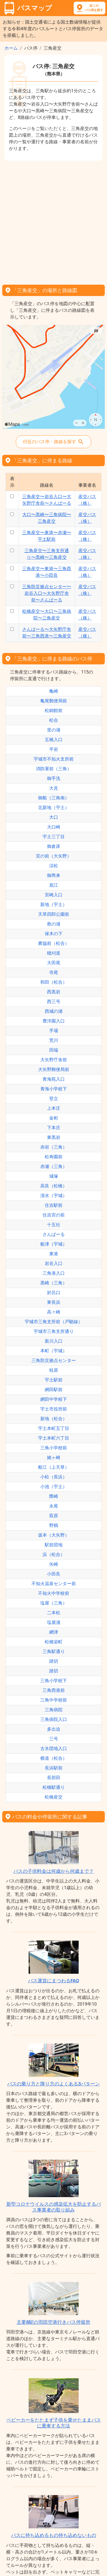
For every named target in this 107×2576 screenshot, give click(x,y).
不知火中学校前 (53, 1593)
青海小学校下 (53, 1088)
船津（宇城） (53, 1244)
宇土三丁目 (54, 836)
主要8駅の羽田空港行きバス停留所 (53, 2322)
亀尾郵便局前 (53, 700)
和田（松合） (53, 982)
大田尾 (53, 962)
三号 (53, 1738)
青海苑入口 (54, 1079)
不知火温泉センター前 (53, 1583)
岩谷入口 (54, 1263)
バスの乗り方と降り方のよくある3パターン (53, 2084)
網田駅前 (54, 1389)
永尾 (53, 1506)
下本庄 (53, 1127)
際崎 (53, 1496)
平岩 (53, 749)
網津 (53, 1632)
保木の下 (54, 933)
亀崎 (53, 691)
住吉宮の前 (54, 1215)
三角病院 (54, 1709)
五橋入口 (54, 739)
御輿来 (53, 875)
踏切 (53, 1661)
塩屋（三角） (53, 1603)
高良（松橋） (53, 1185)
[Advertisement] (53, 220)
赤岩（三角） (53, 1147)
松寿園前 (54, 1156)
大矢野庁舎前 (53, 1059)
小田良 (53, 1574)
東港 (53, 1253)
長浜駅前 (54, 1768)
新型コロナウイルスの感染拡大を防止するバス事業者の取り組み (53, 2206)
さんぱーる (54, 1234)
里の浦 (53, 730)
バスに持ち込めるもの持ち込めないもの (53, 2535)
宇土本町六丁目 (53, 1438)
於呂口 (53, 1292)
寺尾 (53, 972)
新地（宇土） (53, 904)
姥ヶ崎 (53, 1457)
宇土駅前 (54, 1380)
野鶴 (53, 1525)
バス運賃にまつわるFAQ (53, 1980)
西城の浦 (54, 1011)
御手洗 (53, 778)
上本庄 (53, 1108)
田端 (53, 1050)
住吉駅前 (54, 1205)
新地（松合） (53, 1418)
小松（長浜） (53, 1477)
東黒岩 (53, 1137)
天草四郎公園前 (53, 914)
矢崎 (53, 1564)
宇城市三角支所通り (54, 1331)
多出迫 (53, 1729)
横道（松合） (53, 1758)
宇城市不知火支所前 (54, 759)
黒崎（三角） (53, 1283)
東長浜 (53, 1302)
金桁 (53, 1118)
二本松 (53, 1612)
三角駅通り (54, 1651)
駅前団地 (54, 1544)
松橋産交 (54, 1797)
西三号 (53, 1001)
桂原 (53, 1370)
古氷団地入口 (53, 1748)
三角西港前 (54, 1690)
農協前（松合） (53, 943)
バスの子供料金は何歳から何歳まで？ (53, 1871)
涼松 (53, 865)
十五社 (53, 1224)
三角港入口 (54, 1273)
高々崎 (53, 1312)
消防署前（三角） (53, 768)
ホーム (11, 48)
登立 (53, 1098)
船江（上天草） (53, 1467)
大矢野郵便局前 (53, 1069)
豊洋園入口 (54, 1021)
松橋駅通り (54, 1787)
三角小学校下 (53, 1680)
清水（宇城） (53, 1195)
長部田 (53, 1777)
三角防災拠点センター (53, 1360)
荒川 (53, 1040)
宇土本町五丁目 (53, 1428)
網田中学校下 (53, 1399)
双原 (53, 1515)
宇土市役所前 (53, 1409)
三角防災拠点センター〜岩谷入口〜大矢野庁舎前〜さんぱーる (46, 593)
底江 (53, 885)
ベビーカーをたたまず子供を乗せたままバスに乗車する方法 (53, 2422)
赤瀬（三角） (53, 1166)
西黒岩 (53, 991)
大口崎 (53, 827)
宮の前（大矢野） (53, 856)
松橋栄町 (54, 1641)
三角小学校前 (53, 1447)
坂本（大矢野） (53, 1535)
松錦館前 (54, 710)
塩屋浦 (53, 1622)
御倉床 (53, 846)
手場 (53, 1030)
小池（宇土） (53, 1486)
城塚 (53, 1176)
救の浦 (53, 924)
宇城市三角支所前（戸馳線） (54, 1321)
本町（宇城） (53, 1350)
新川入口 (54, 1341)
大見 (53, 788)
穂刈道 (53, 953)
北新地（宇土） (53, 807)
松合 (53, 720)
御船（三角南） (53, 797)
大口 (53, 817)
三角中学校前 (53, 1700)
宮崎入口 (54, 894)
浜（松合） (54, 1554)
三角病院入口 (53, 1719)
